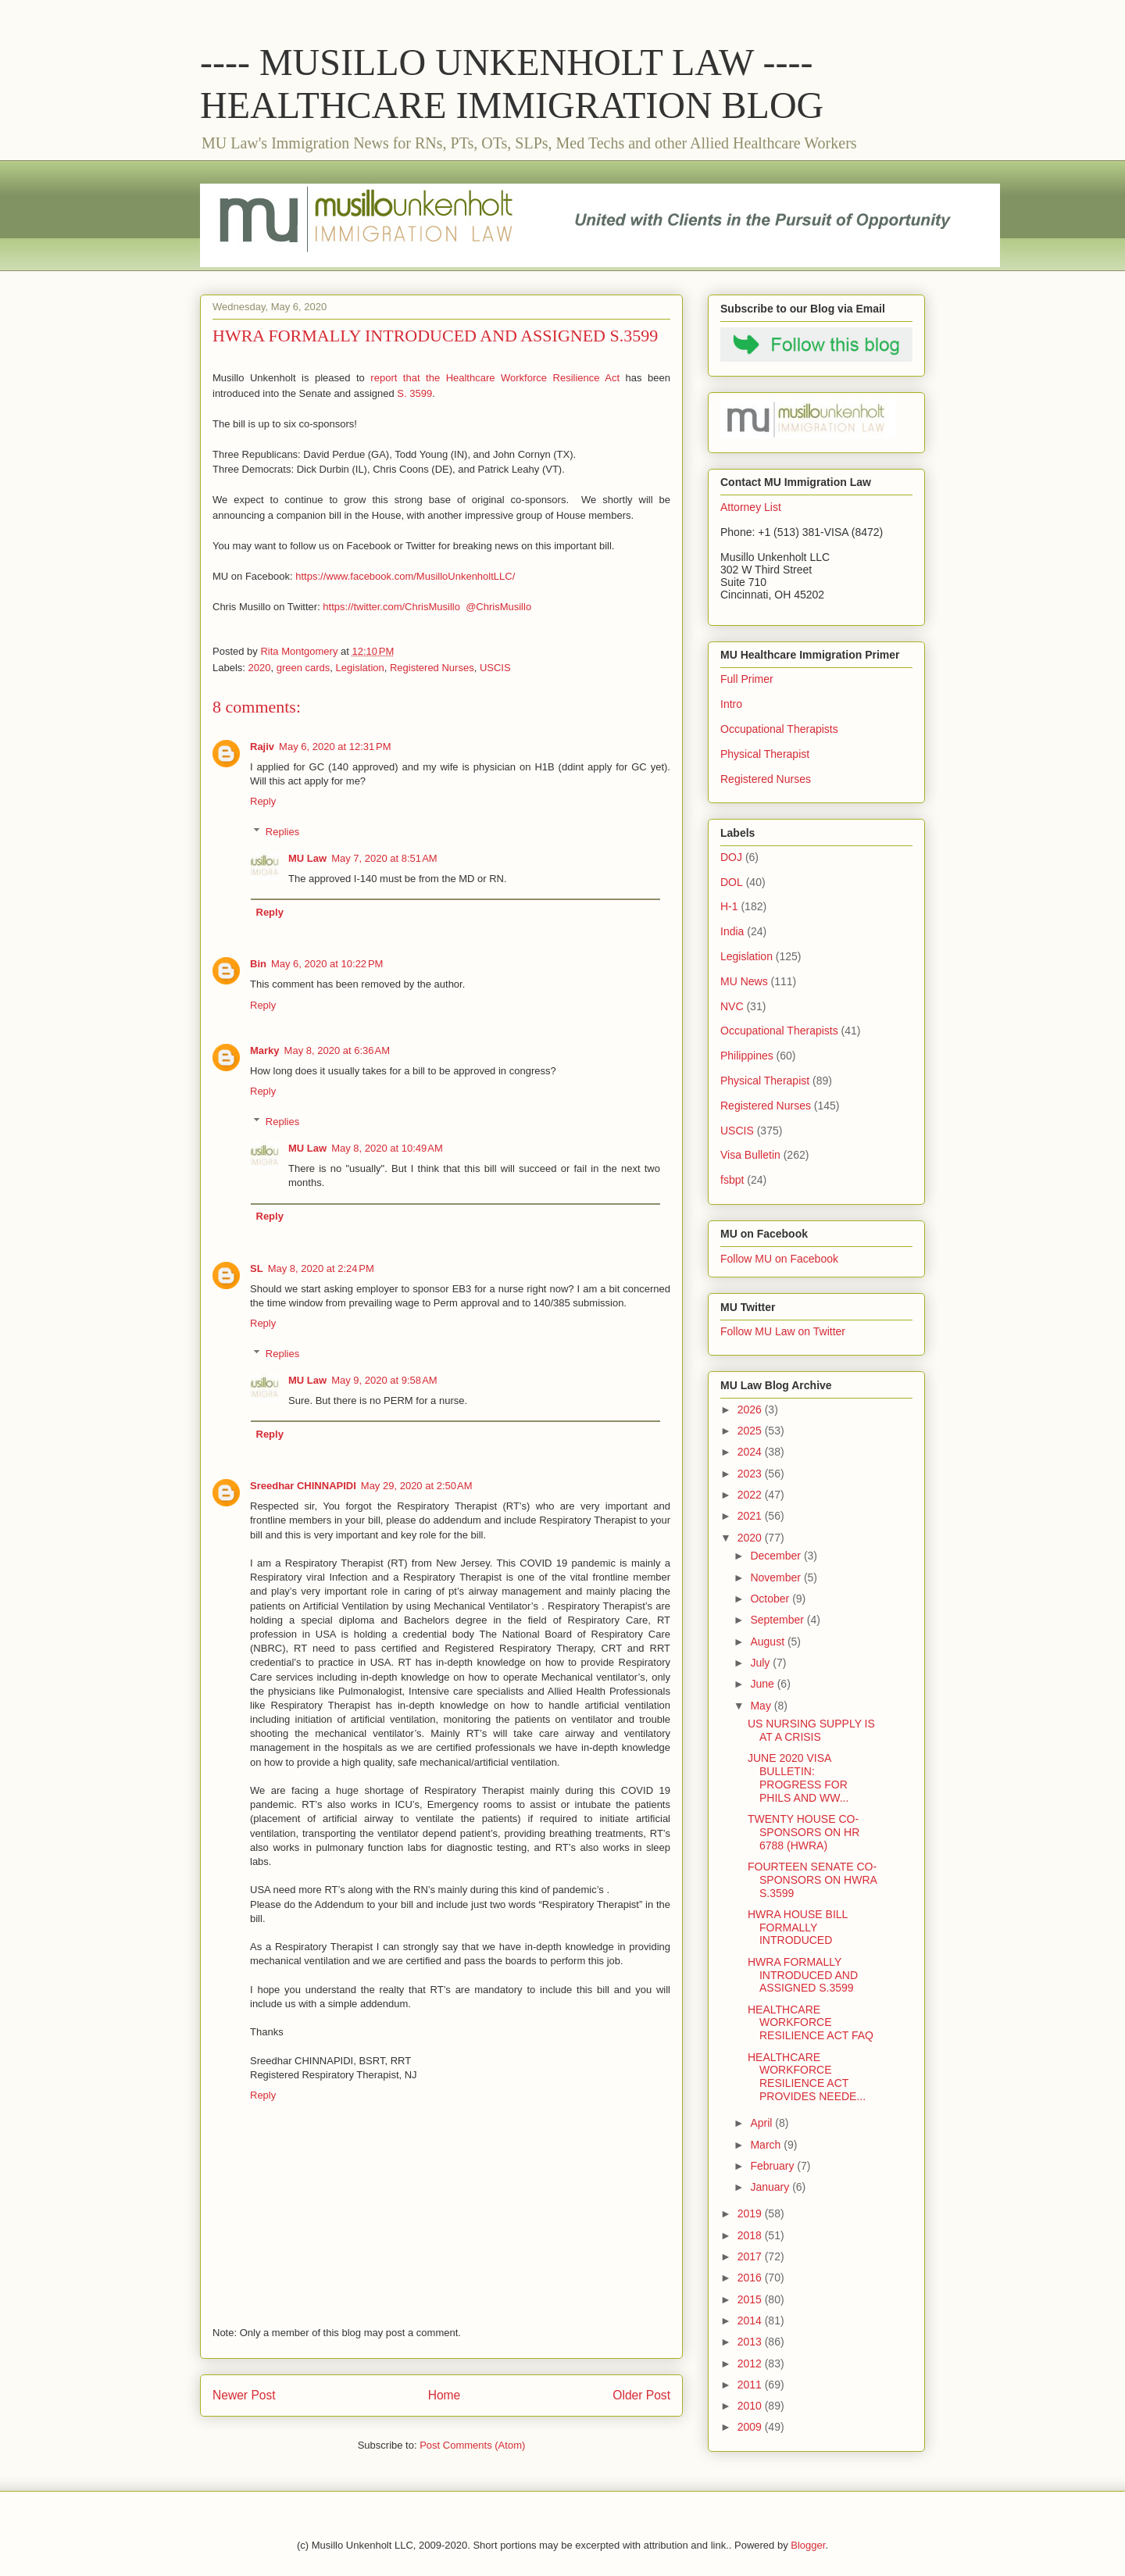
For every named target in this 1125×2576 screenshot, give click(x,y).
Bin (258, 964)
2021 (751, 1516)
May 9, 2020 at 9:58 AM (384, 1380)
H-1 (729, 906)
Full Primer (746, 679)
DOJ (731, 857)
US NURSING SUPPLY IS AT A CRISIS (811, 1730)
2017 (751, 2256)
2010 (751, 2405)
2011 (751, 2384)
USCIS (495, 667)
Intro (731, 704)
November (776, 1577)
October (771, 1598)
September (778, 1619)
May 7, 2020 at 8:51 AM (384, 858)
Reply (263, 801)
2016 (751, 2277)
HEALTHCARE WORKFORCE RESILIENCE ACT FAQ (810, 2022)
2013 (751, 2341)
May (761, 1705)
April (762, 2123)
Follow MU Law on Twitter (782, 1331)
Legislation (360, 667)
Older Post (641, 2395)
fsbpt (732, 1180)
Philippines (746, 1055)
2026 (751, 1409)
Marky (265, 1050)
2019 (751, 2213)
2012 (751, 2363)
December (776, 1555)
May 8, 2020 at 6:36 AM (337, 1050)
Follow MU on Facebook (779, 1258)
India (732, 931)
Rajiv (262, 746)
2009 (751, 2427)
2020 (259, 667)
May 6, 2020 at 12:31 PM (335, 746)
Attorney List (750, 507)
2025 (751, 1430)
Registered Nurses (432, 667)
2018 (751, 2235)
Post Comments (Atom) (472, 2445)
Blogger (808, 2545)
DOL (731, 882)
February (773, 2166)
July (761, 1662)
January (771, 2187)
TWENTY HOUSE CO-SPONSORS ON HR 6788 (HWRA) (803, 1832)
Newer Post (244, 2395)
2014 (751, 2320)
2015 (751, 2299)
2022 (751, 1494)
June (763, 1683)
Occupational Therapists (779, 729)
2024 (751, 1451)
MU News (744, 981)
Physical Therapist (764, 754)
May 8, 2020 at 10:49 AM (387, 1148)
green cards (303, 667)
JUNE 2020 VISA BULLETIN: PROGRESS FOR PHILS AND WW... (798, 1777)
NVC (732, 1006)
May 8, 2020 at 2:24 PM (321, 1268)
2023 (751, 1473)
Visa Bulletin (750, 1155)
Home (444, 2395)
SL (256, 1268)
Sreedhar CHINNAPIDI (303, 1486)
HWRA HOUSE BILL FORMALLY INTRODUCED (798, 1927)
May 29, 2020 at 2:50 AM (417, 1486)
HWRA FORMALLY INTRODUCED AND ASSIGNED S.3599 (803, 1975)
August (768, 1641)
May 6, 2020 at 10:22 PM (327, 964)
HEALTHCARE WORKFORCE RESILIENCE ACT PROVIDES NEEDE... (807, 2077)
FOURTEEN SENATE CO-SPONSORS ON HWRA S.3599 (812, 1879)
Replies (282, 832)
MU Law (307, 858)
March (767, 2144)
